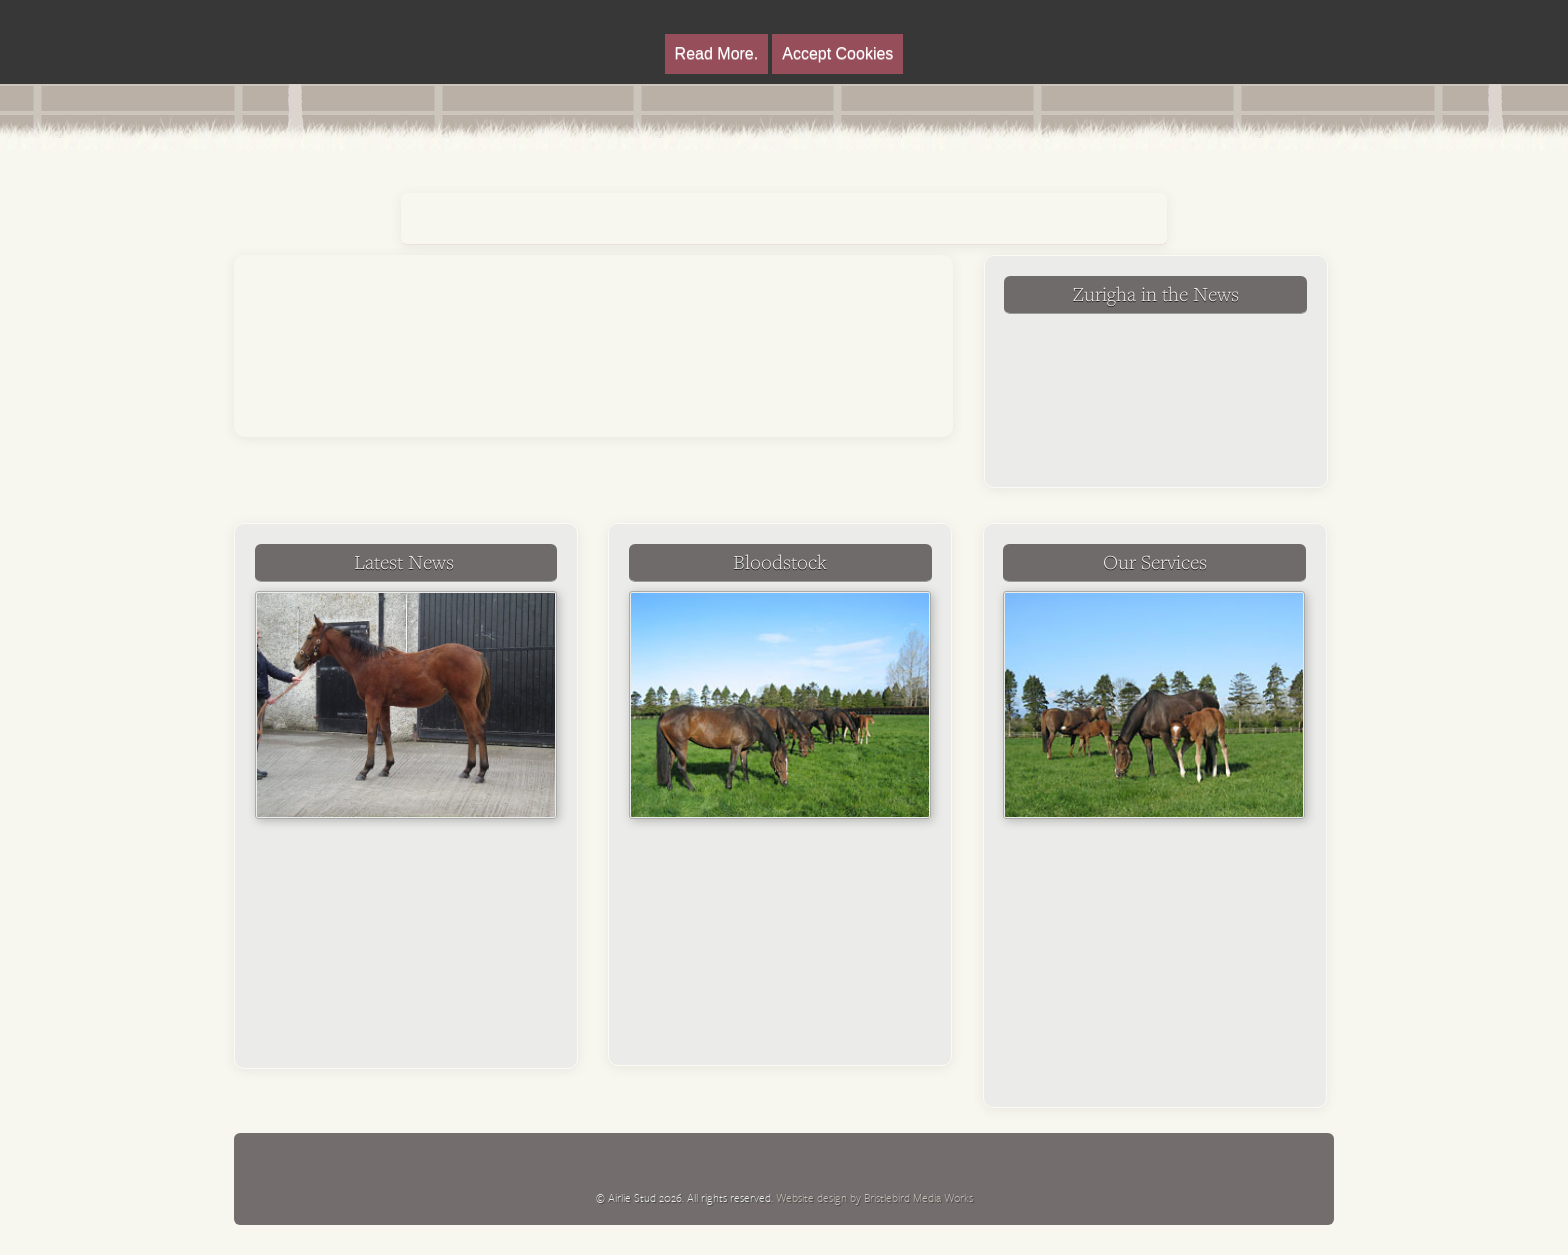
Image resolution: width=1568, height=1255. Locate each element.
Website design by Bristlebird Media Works (874, 1197)
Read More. (717, 53)
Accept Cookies (837, 53)
